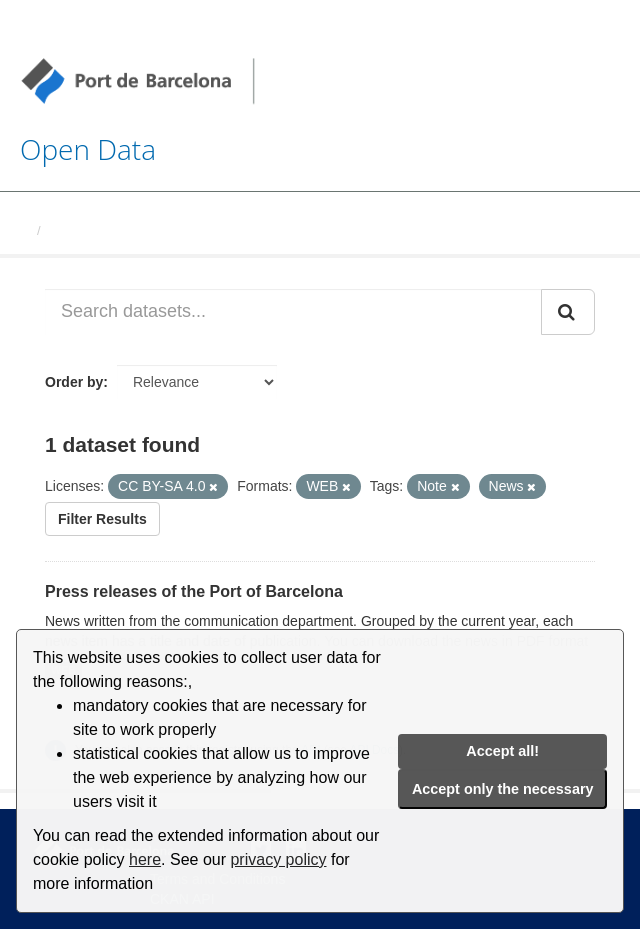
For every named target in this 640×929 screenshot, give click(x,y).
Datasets (76, 230)
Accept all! (502, 751)
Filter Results (102, 519)
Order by (74, 382)
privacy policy (278, 859)
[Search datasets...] (293, 312)
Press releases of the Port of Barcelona (194, 591)
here (145, 859)
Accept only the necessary (503, 789)
